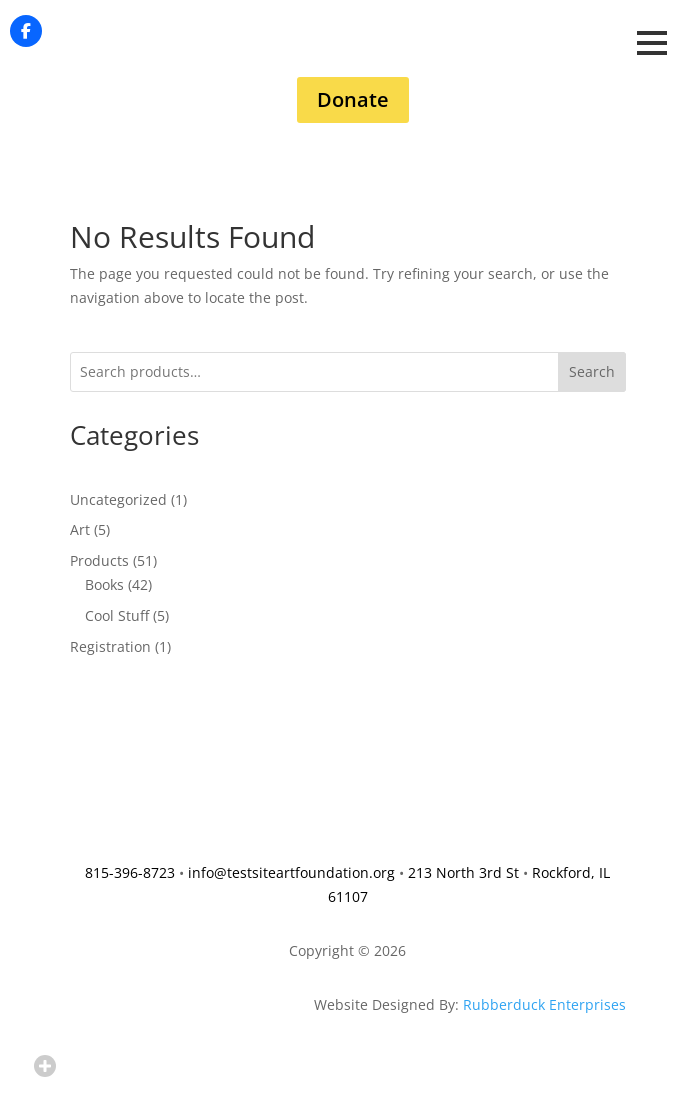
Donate (353, 99)
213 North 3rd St (463, 872)
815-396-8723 (130, 872)
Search (592, 371)
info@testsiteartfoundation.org (291, 872)
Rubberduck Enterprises (544, 1004)
